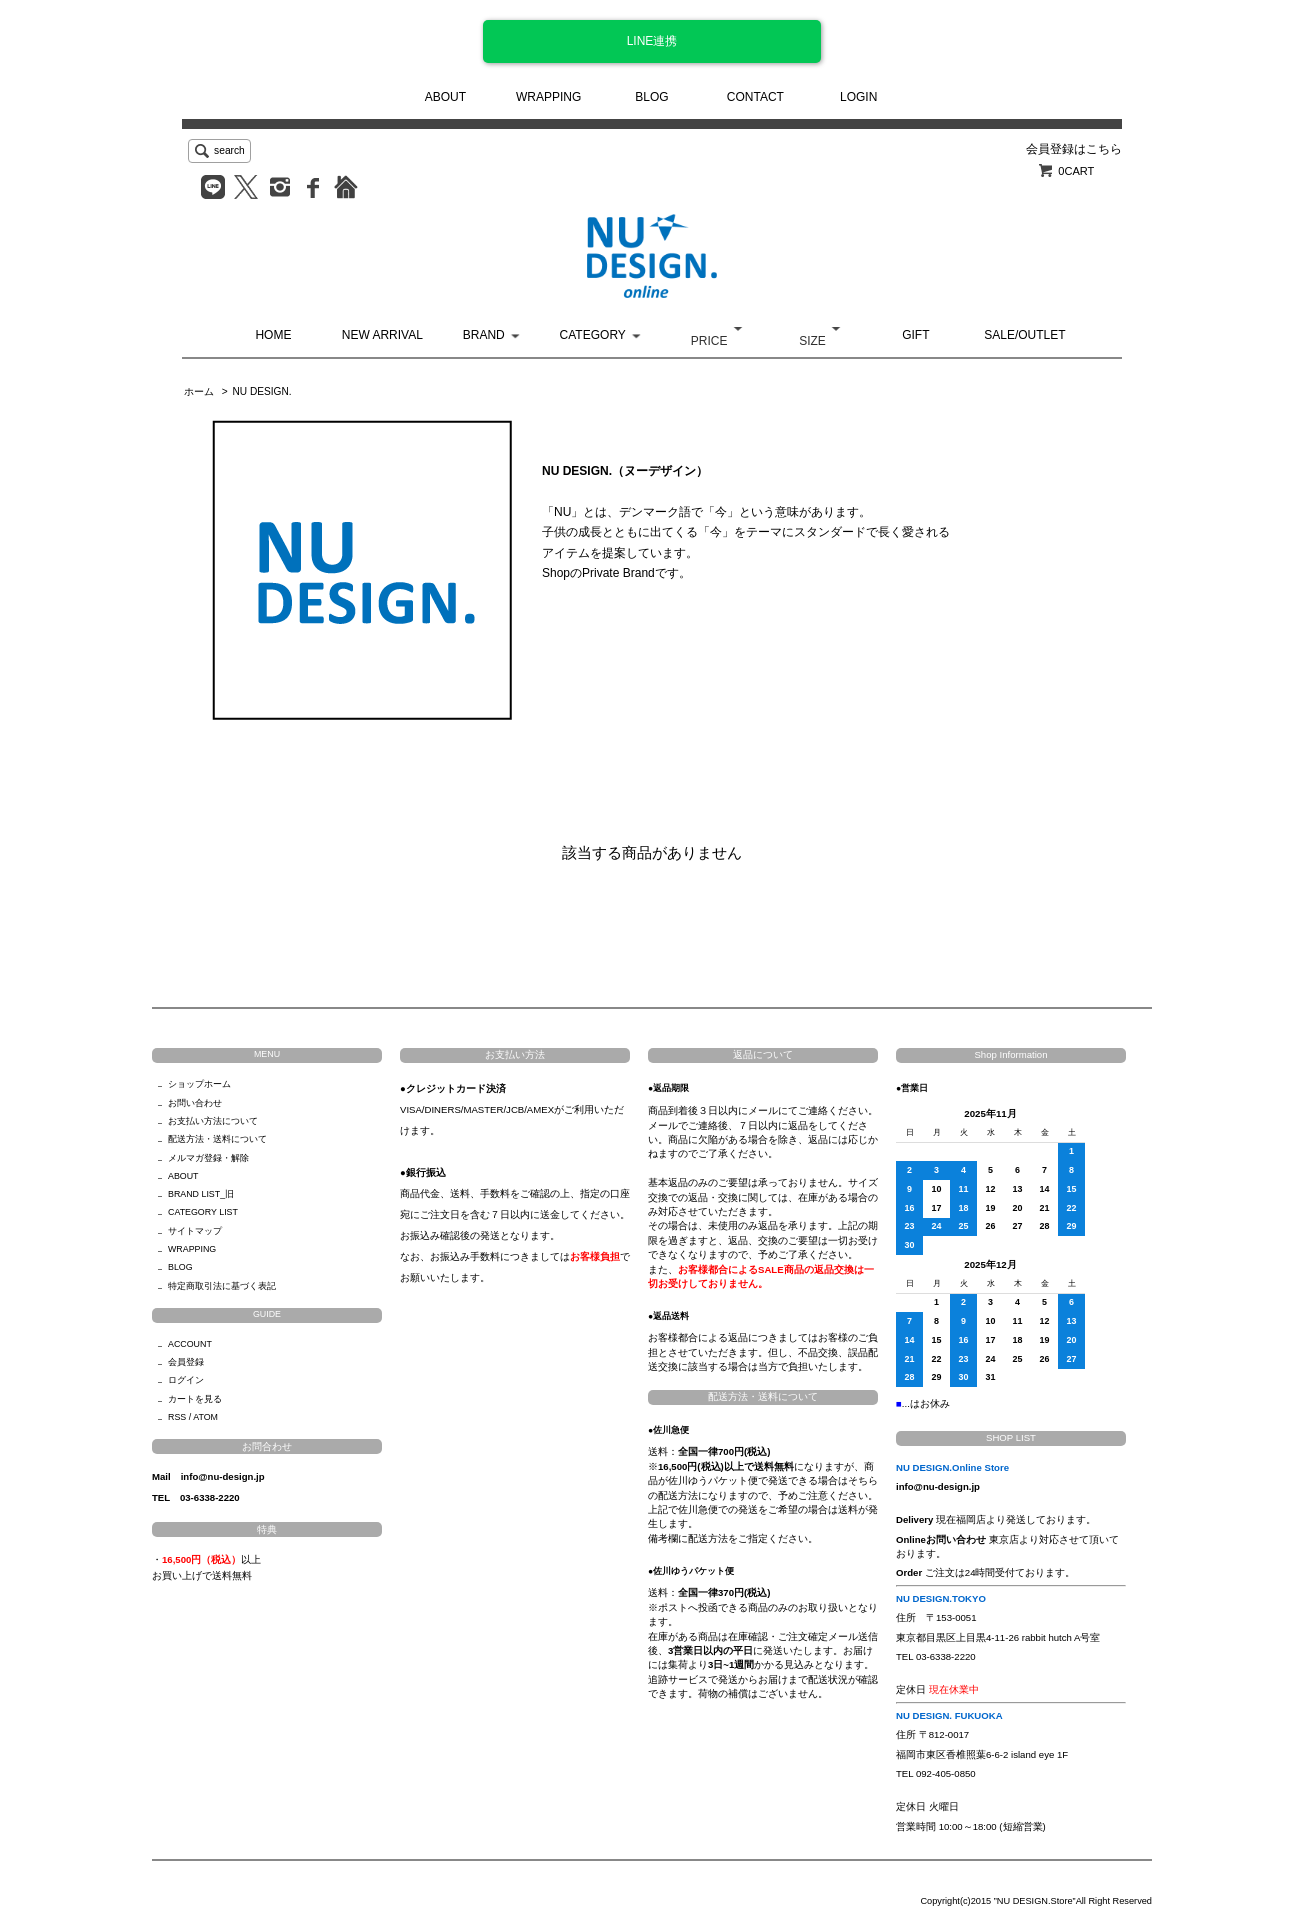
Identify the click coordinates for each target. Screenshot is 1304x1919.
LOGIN (858, 97)
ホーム (199, 391)
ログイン (186, 1380)
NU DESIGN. (261, 391)
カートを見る (195, 1399)
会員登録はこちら (1074, 149)
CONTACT (755, 97)
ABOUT (445, 97)
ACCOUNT (190, 1344)
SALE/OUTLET (1024, 335)
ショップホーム (199, 1084)
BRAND (484, 335)
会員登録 (186, 1362)
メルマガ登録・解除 (208, 1158)
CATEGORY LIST (203, 1212)
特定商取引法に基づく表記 (222, 1286)
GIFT (915, 335)
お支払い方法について (213, 1121)
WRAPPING (548, 97)
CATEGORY (593, 335)
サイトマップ (195, 1231)
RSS (177, 1417)
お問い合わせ (195, 1103)
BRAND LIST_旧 (201, 1194)
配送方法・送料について (217, 1139)
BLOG (651, 97)
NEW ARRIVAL (382, 335)
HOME (273, 335)
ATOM (205, 1417)
